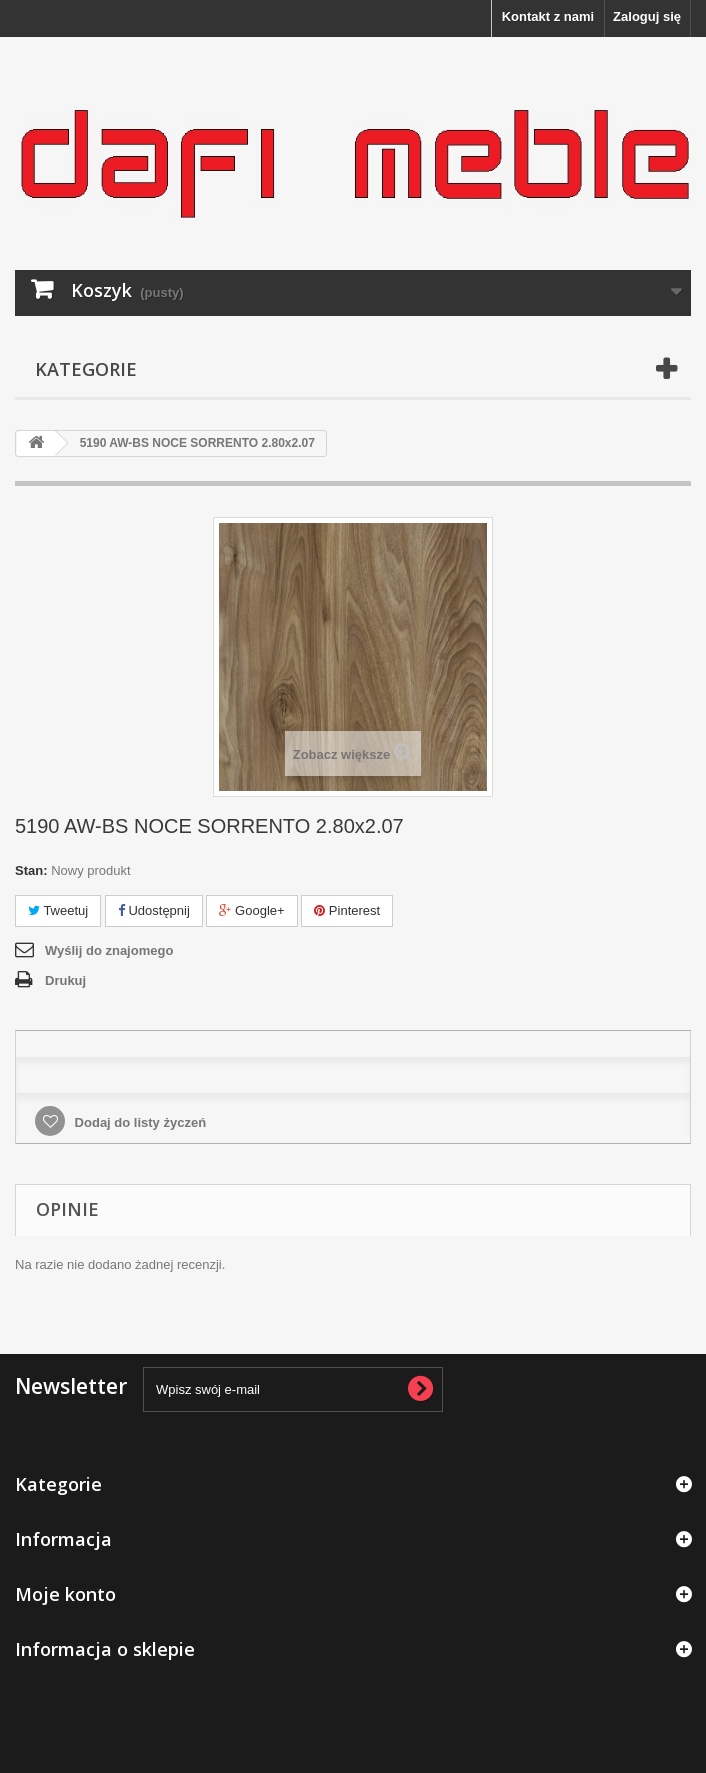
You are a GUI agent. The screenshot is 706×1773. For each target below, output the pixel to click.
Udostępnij (154, 910)
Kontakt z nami (548, 16)
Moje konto (65, 1594)
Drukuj (65, 980)
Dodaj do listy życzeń (138, 1122)
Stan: (31, 870)
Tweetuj (58, 910)
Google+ (251, 910)
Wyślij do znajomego (109, 950)
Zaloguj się (647, 16)
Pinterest (347, 910)
